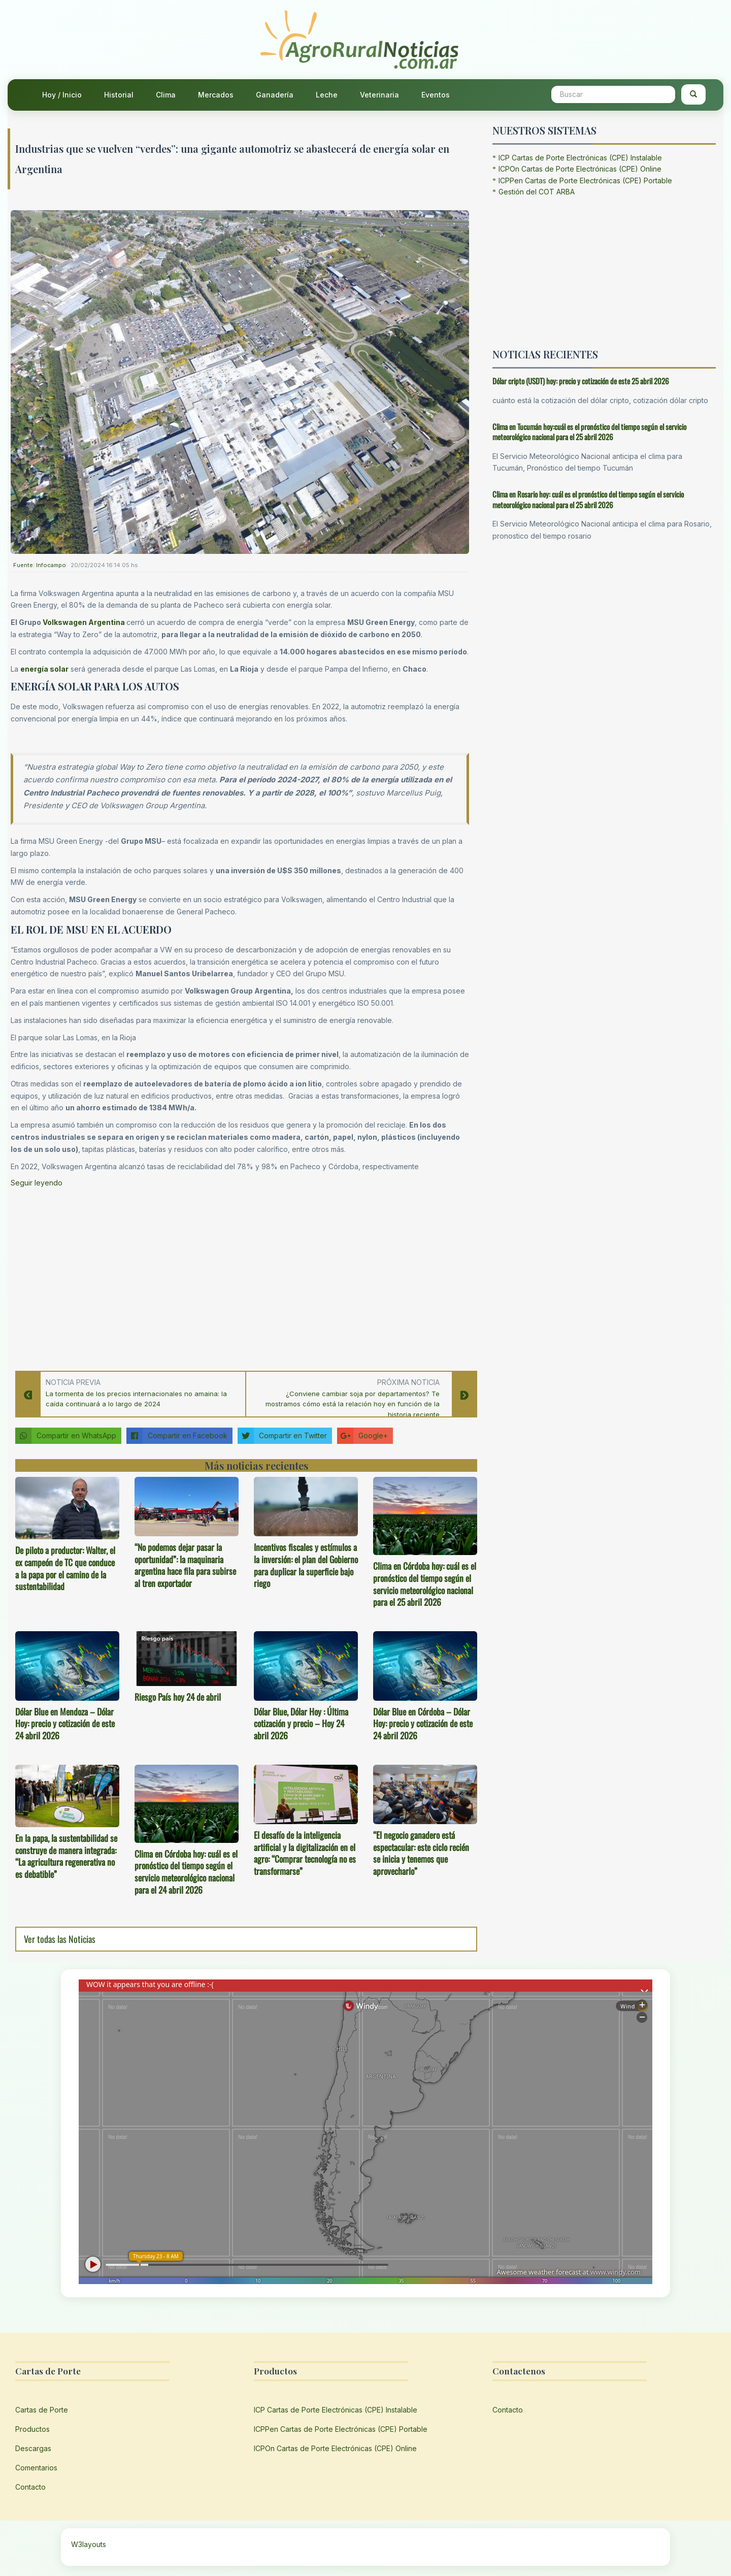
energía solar (44, 669)
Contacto (30, 2487)
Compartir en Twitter (282, 1436)
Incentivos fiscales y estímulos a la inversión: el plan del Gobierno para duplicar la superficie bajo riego (306, 1565)
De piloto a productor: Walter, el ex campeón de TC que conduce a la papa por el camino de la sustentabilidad (65, 1568)
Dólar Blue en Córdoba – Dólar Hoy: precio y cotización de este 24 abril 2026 (423, 1723)
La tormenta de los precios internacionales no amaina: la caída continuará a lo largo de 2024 (136, 1399)
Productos (32, 2429)
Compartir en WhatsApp (65, 1436)
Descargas (33, 2448)
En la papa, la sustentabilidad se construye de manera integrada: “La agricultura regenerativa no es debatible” (66, 1855)
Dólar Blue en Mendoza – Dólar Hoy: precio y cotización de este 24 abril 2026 (65, 1723)
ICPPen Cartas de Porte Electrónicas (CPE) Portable (585, 180)
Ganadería (274, 94)
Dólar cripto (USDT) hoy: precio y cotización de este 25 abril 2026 (580, 380)
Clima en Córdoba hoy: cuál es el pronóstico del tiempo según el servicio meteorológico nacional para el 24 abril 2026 (186, 1871)
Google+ (362, 1436)
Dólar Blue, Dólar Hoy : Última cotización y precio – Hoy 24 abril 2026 (301, 1723)
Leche (327, 94)
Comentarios (36, 2467)
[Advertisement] (240, 1276)
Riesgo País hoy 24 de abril (178, 1696)
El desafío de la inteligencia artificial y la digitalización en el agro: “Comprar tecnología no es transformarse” (305, 1852)
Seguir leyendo (36, 1182)
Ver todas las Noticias (59, 1938)
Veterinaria (379, 94)
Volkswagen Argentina (84, 622)
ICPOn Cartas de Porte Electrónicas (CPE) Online (580, 168)
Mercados (216, 94)
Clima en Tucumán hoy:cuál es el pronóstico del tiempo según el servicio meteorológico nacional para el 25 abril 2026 (589, 432)
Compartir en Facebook (176, 1436)
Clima (166, 94)
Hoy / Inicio (62, 94)
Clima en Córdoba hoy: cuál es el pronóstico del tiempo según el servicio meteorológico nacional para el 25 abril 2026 (424, 1583)
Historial (119, 94)
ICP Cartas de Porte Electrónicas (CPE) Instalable (580, 157)
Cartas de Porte (41, 2409)
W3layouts (88, 2544)
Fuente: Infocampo (39, 565)
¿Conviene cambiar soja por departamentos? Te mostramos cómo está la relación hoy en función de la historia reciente (352, 1404)
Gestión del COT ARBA (537, 191)
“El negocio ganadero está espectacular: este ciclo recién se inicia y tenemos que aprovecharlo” (421, 1852)
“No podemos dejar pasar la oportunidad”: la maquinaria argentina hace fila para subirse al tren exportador (185, 1565)
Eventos (435, 94)
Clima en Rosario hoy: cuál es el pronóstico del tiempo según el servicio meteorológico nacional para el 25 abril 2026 (588, 499)
